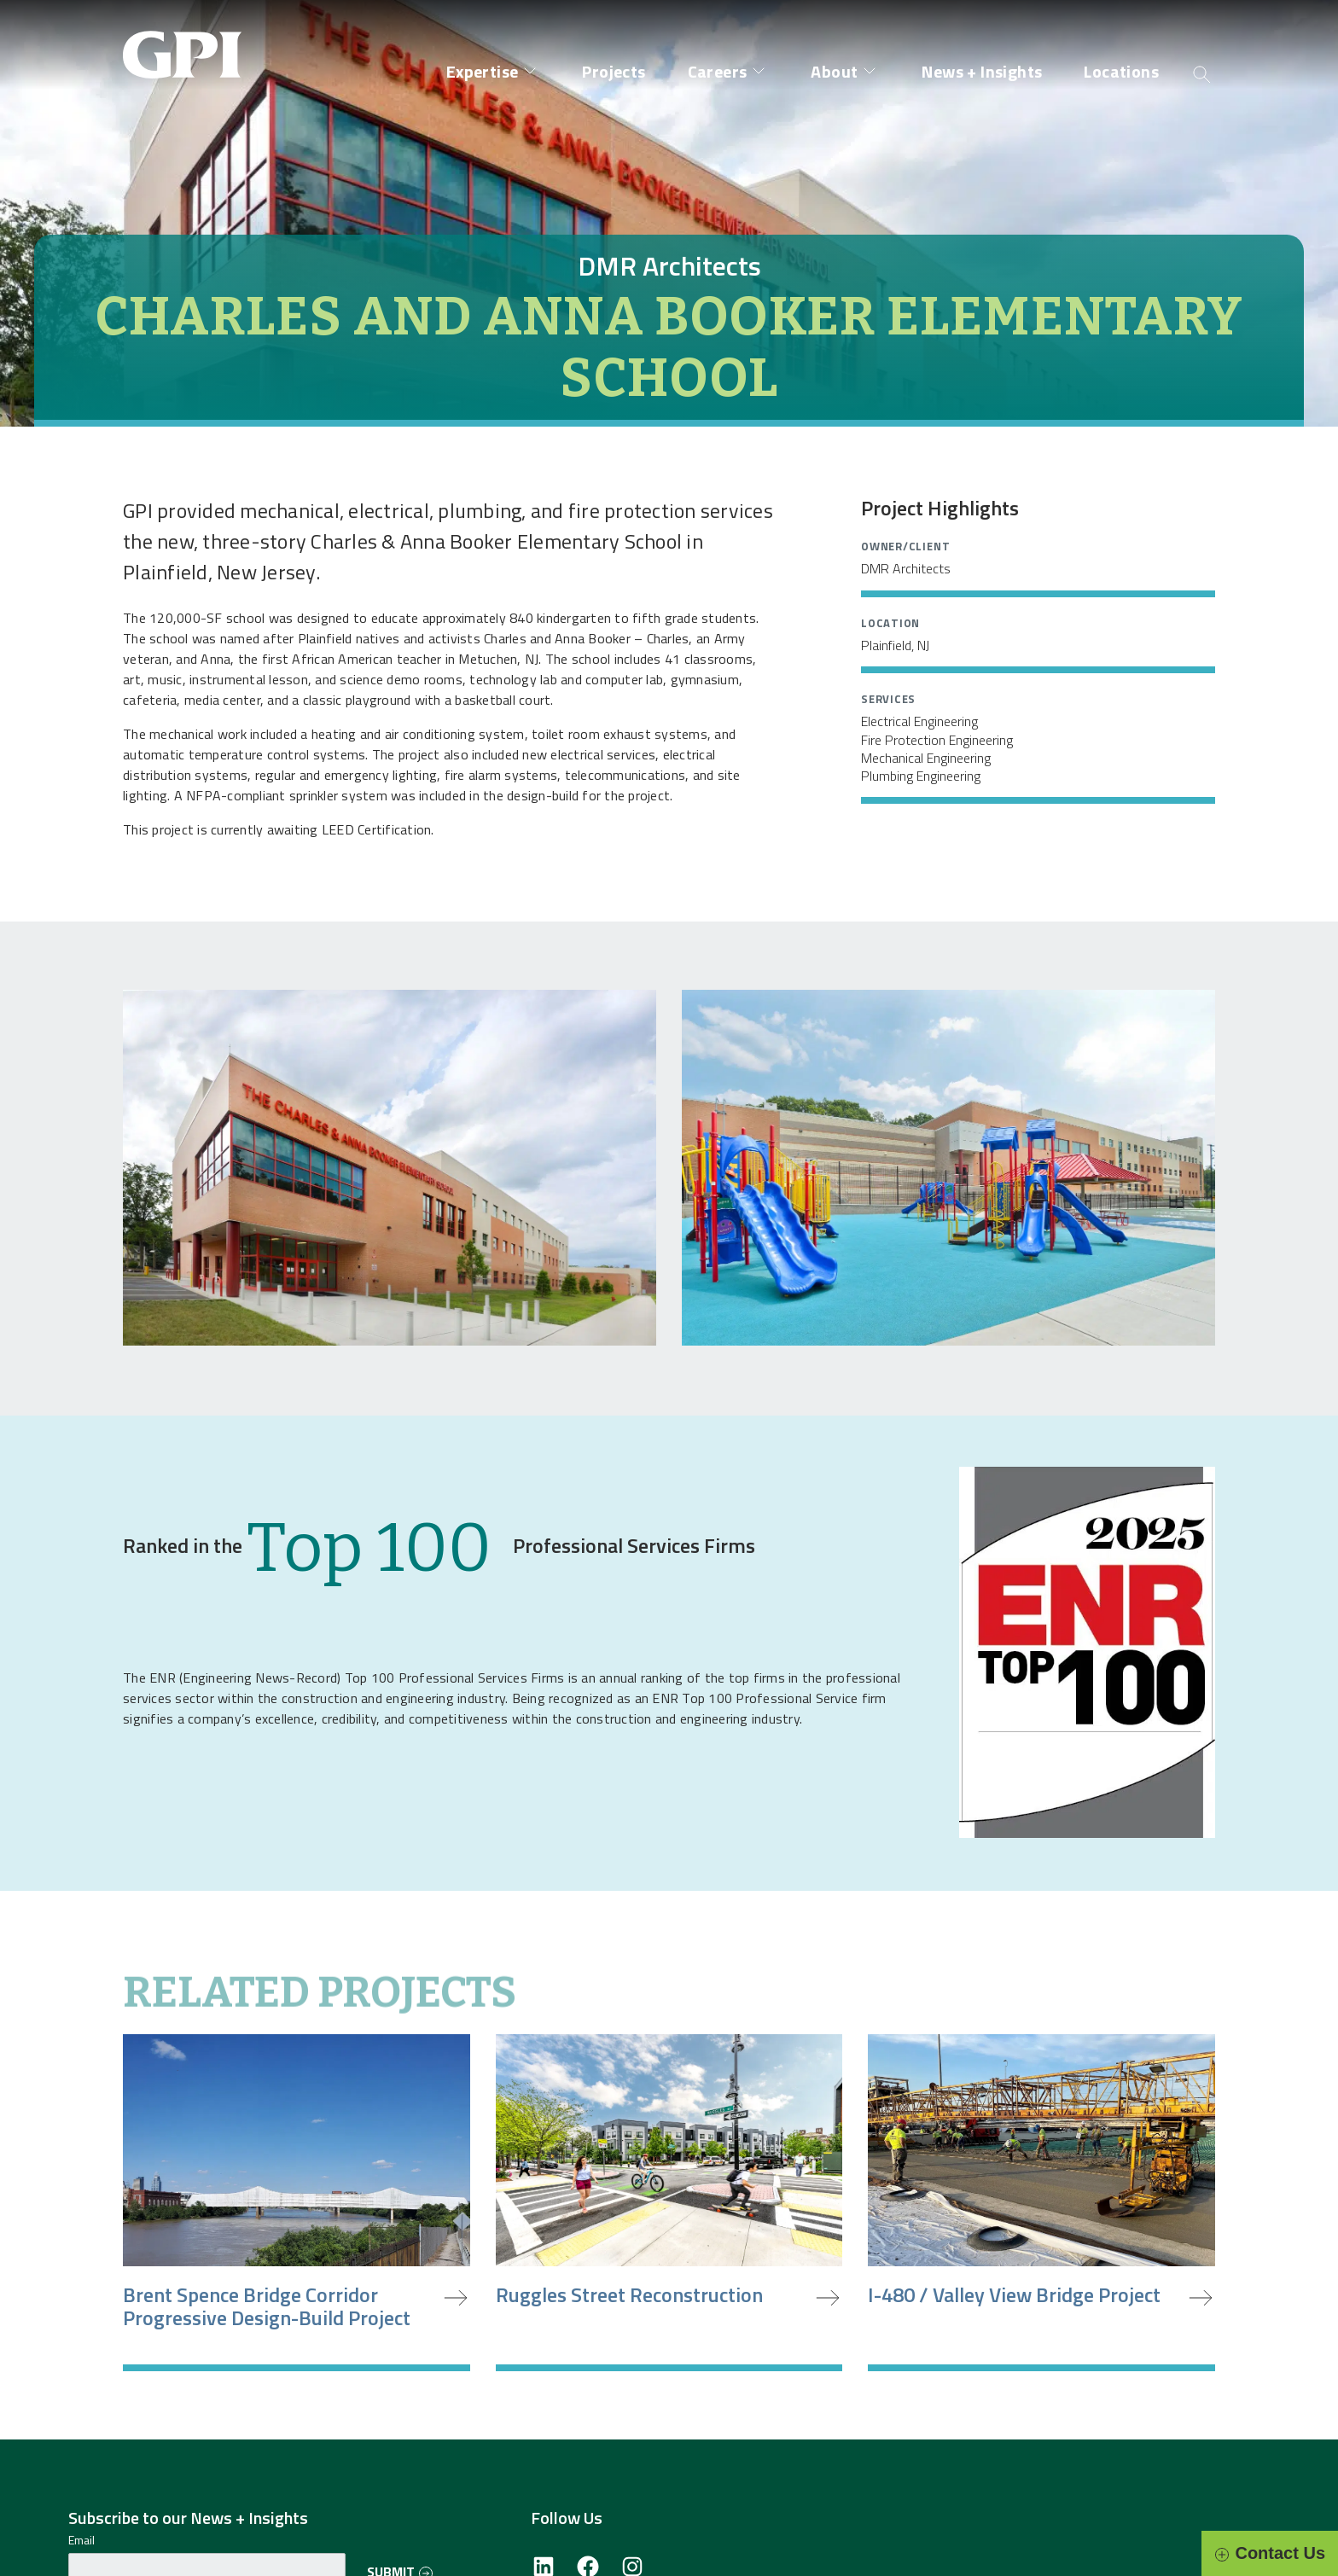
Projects (613, 71)
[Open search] (1202, 73)
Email (81, 2540)
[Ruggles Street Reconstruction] (669, 2202)
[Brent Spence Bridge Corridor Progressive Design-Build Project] (296, 2202)
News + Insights (982, 71)
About (834, 71)
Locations (1121, 71)
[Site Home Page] (187, 41)
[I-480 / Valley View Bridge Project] (1041, 2202)
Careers (718, 71)
